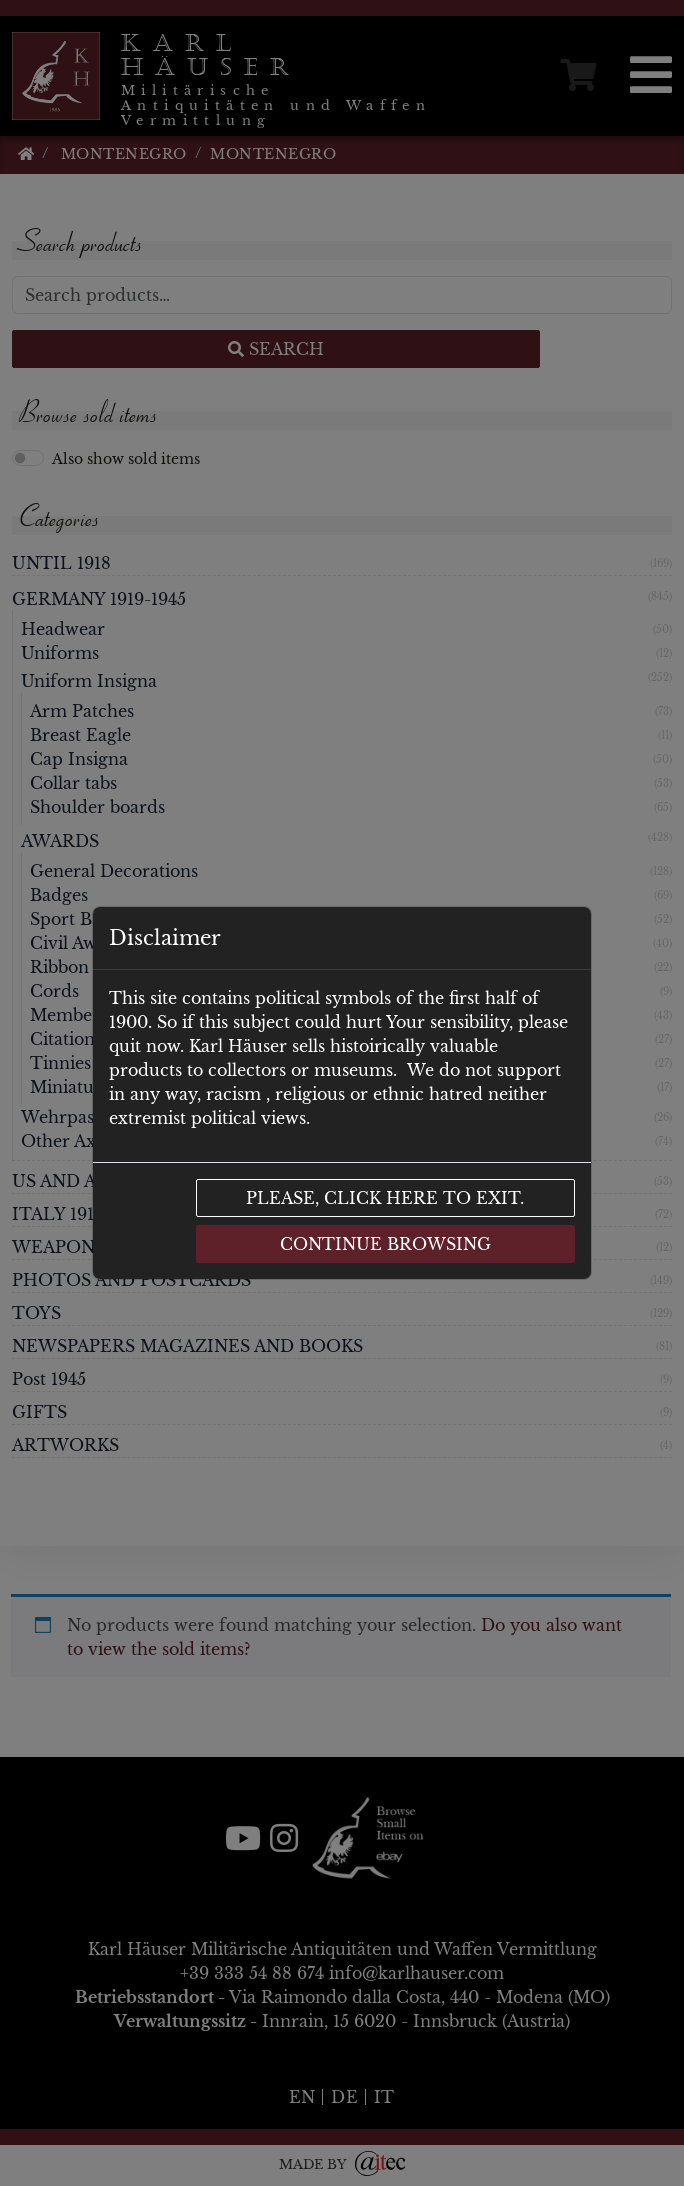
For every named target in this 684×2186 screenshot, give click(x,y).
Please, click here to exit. (385, 1198)
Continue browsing (385, 1244)
